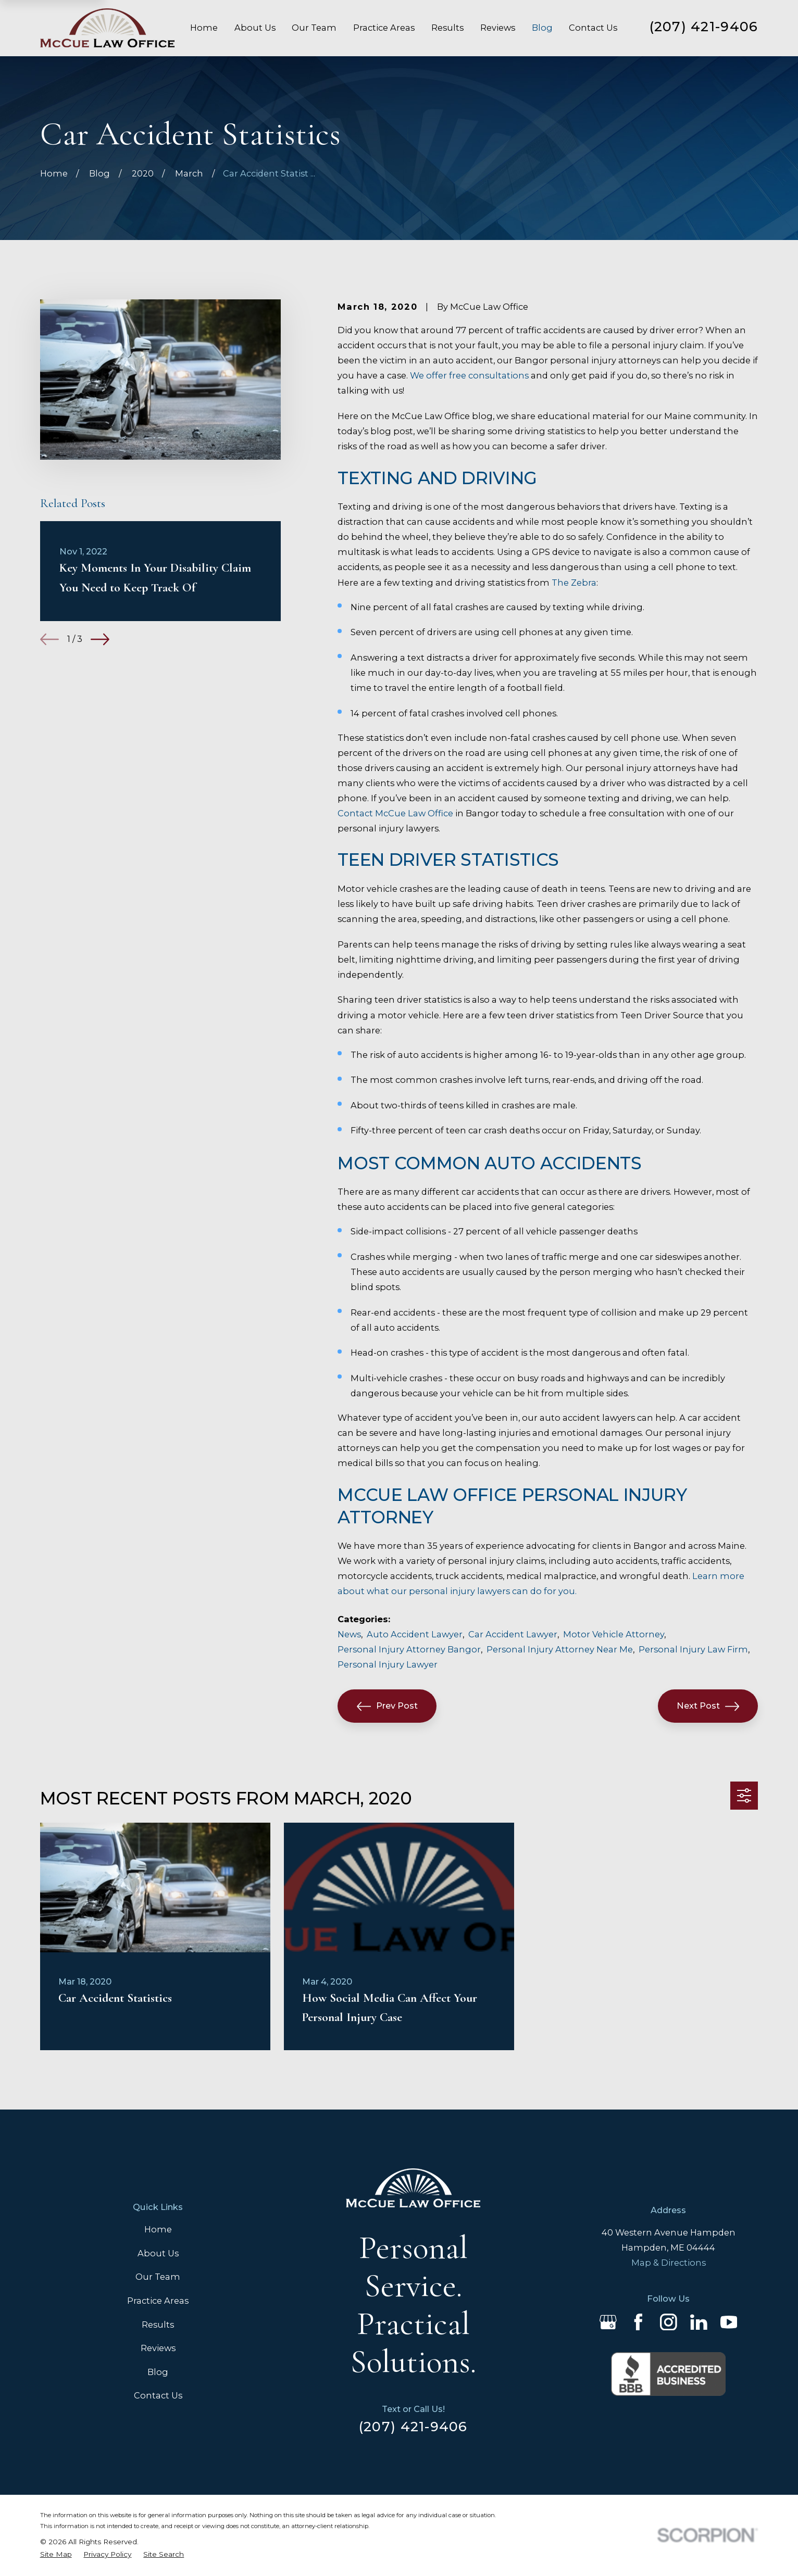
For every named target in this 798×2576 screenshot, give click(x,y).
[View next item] (100, 639)
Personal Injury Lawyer (388, 1664)
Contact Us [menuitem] (593, 27)
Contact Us (158, 2395)
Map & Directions (668, 2262)
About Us (158, 2253)
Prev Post (387, 1706)
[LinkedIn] (698, 2322)
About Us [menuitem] (255, 27)
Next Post (708, 1706)
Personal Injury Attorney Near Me (560, 1649)
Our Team (157, 2276)
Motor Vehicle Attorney (613, 1634)
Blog (157, 2372)
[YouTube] (729, 2322)
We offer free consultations (470, 375)
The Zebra (574, 582)
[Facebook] (638, 2322)
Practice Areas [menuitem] (384, 27)
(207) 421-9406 (704, 26)
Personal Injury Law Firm (693, 1649)
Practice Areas (158, 2300)
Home (158, 2229)
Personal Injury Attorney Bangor (409, 1649)
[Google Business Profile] (608, 2322)
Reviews (158, 2348)
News (349, 1634)
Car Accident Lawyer (512, 1634)
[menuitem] (56, 2554)
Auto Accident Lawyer (415, 1634)
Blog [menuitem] (542, 27)
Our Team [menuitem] (314, 27)
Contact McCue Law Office (395, 813)
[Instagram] (668, 2322)
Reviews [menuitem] (497, 27)
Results (158, 2324)
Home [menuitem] (204, 27)
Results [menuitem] (447, 27)
